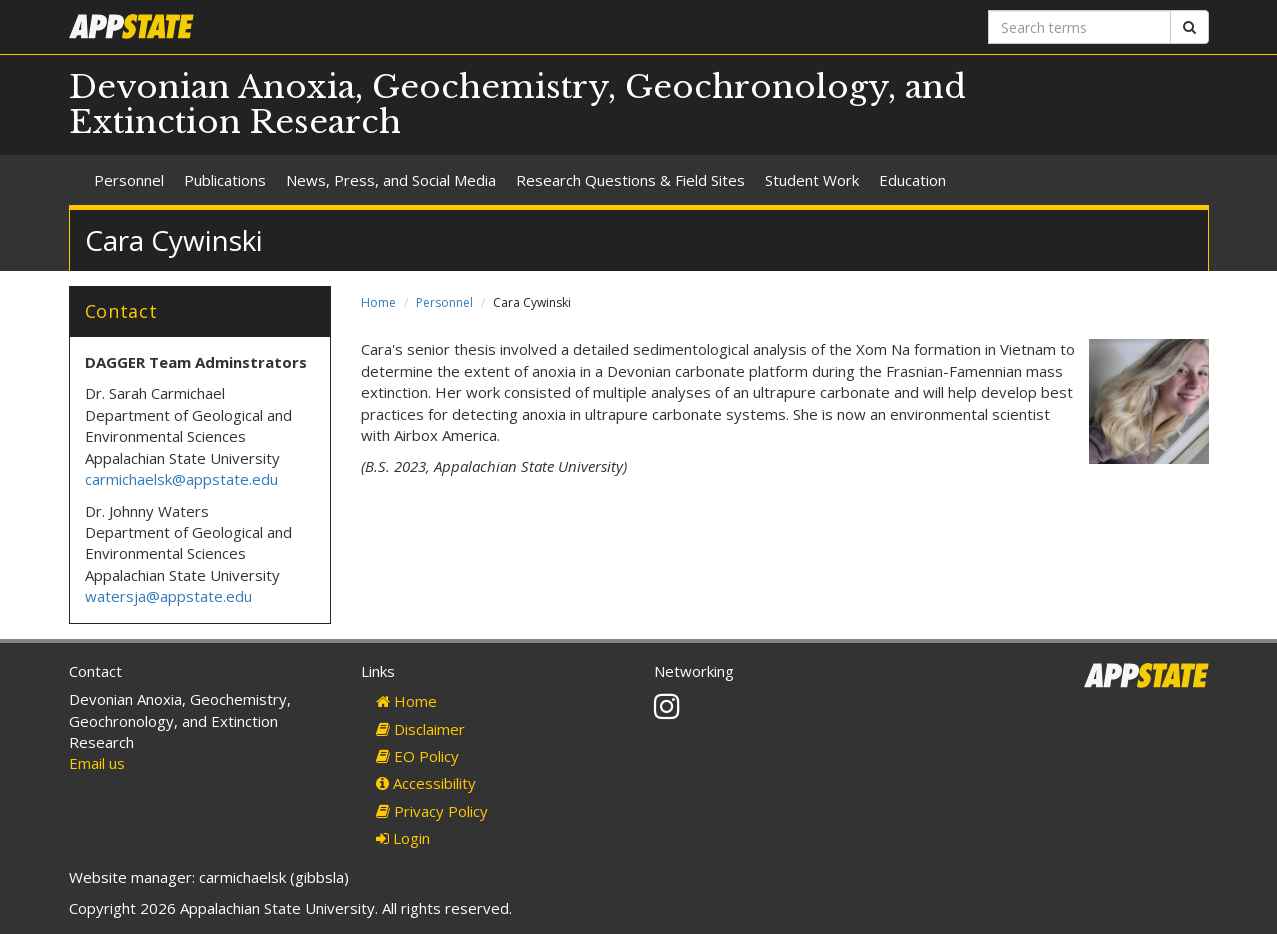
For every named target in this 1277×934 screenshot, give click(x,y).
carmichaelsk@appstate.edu (181, 479)
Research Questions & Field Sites (630, 180)
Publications (225, 180)
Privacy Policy (432, 811)
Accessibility (426, 783)
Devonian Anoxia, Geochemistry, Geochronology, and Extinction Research (517, 104)
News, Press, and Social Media (391, 180)
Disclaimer (420, 729)
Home (378, 302)
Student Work (812, 180)
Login (403, 838)
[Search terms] (1079, 27)
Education (912, 180)
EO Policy (417, 756)
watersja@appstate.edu (168, 596)
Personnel (129, 180)
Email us (97, 763)
